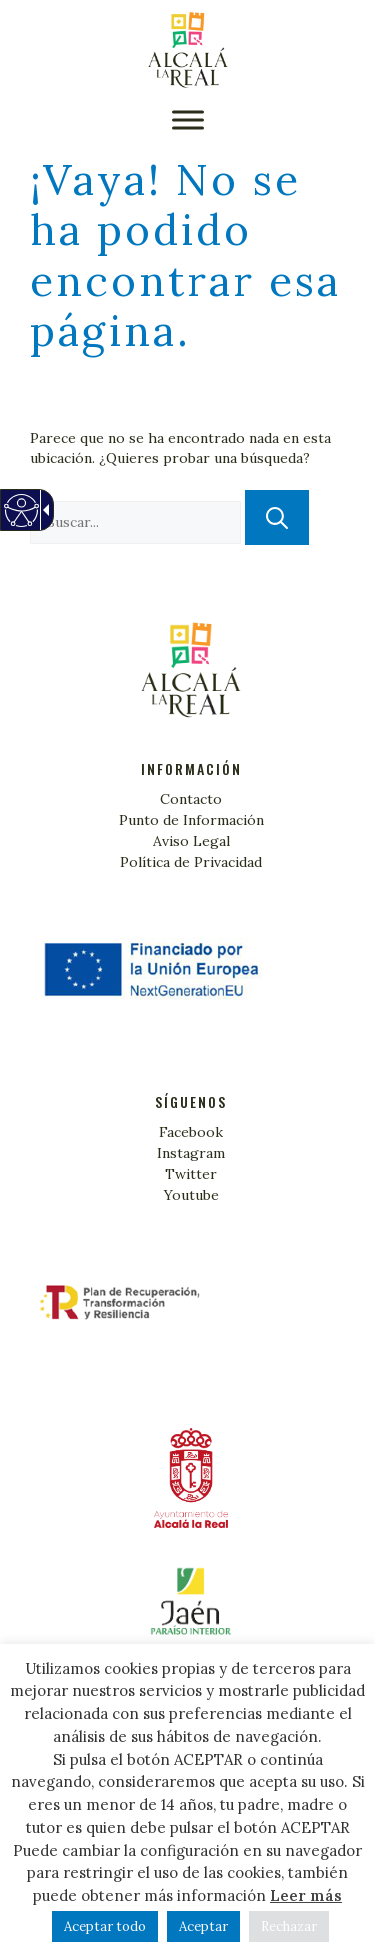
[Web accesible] (20, 520)
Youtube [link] (191, 1195)
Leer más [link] (306, 1895)
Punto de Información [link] (191, 820)
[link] (187, 1609)
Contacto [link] (191, 799)
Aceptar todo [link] (105, 1926)
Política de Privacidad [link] (191, 862)
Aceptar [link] (203, 1926)
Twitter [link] (191, 1174)
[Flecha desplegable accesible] (43, 510)
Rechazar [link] (289, 1926)
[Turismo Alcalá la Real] (188, 50)
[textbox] (135, 522)
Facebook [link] (191, 1132)
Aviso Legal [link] (191, 841)
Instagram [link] (191, 1153)
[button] (188, 119)
